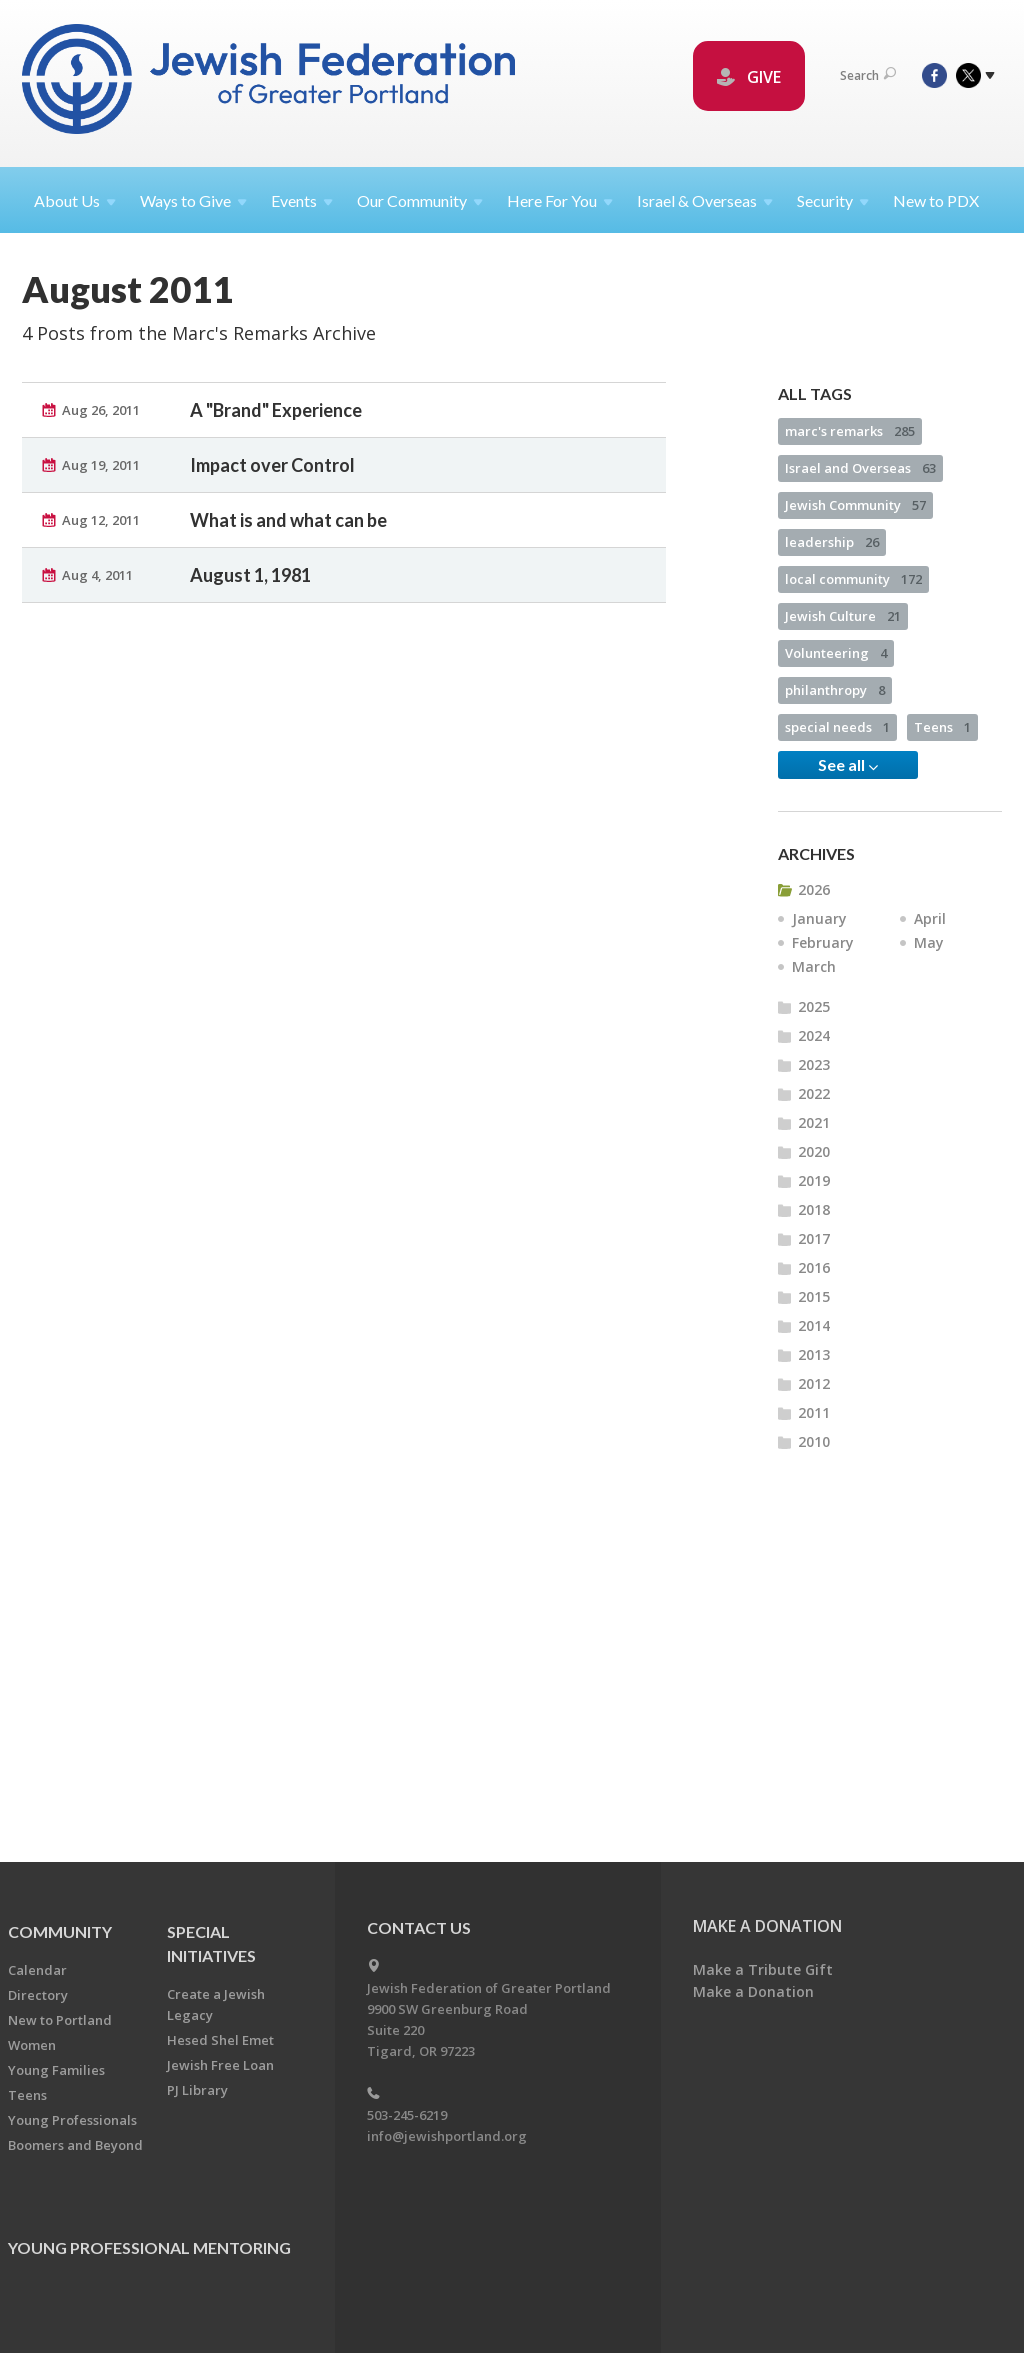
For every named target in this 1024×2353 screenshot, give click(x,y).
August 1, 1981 (250, 641)
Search (868, 75)
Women (32, 2045)
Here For (560, 200)
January (819, 984)
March (814, 1032)
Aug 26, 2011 (101, 476)
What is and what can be (288, 586)
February (823, 1008)
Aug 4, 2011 (97, 641)
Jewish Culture (843, 682)
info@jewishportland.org (447, 2136)
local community (853, 645)
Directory (38, 1995)
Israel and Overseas (860, 534)
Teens (942, 793)
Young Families (56, 2070)
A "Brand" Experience (276, 476)
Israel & (705, 200)
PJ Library (197, 2090)
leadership (832, 608)
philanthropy (835, 756)
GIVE (749, 77)
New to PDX (936, 200)
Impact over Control (272, 531)
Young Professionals (72, 2120)
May (929, 1008)
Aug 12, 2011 (101, 586)
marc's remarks (850, 497)
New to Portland (60, 2020)
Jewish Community (855, 571)
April (930, 984)
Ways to (193, 200)
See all (848, 831)
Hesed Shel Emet (220, 2040)
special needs (837, 793)
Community (60, 1931)
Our (420, 200)
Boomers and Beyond (75, 2145)
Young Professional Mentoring (149, 2247)
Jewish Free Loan (220, 2065)
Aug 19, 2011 (101, 531)
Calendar (37, 1970)
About (75, 200)
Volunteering (836, 719)
